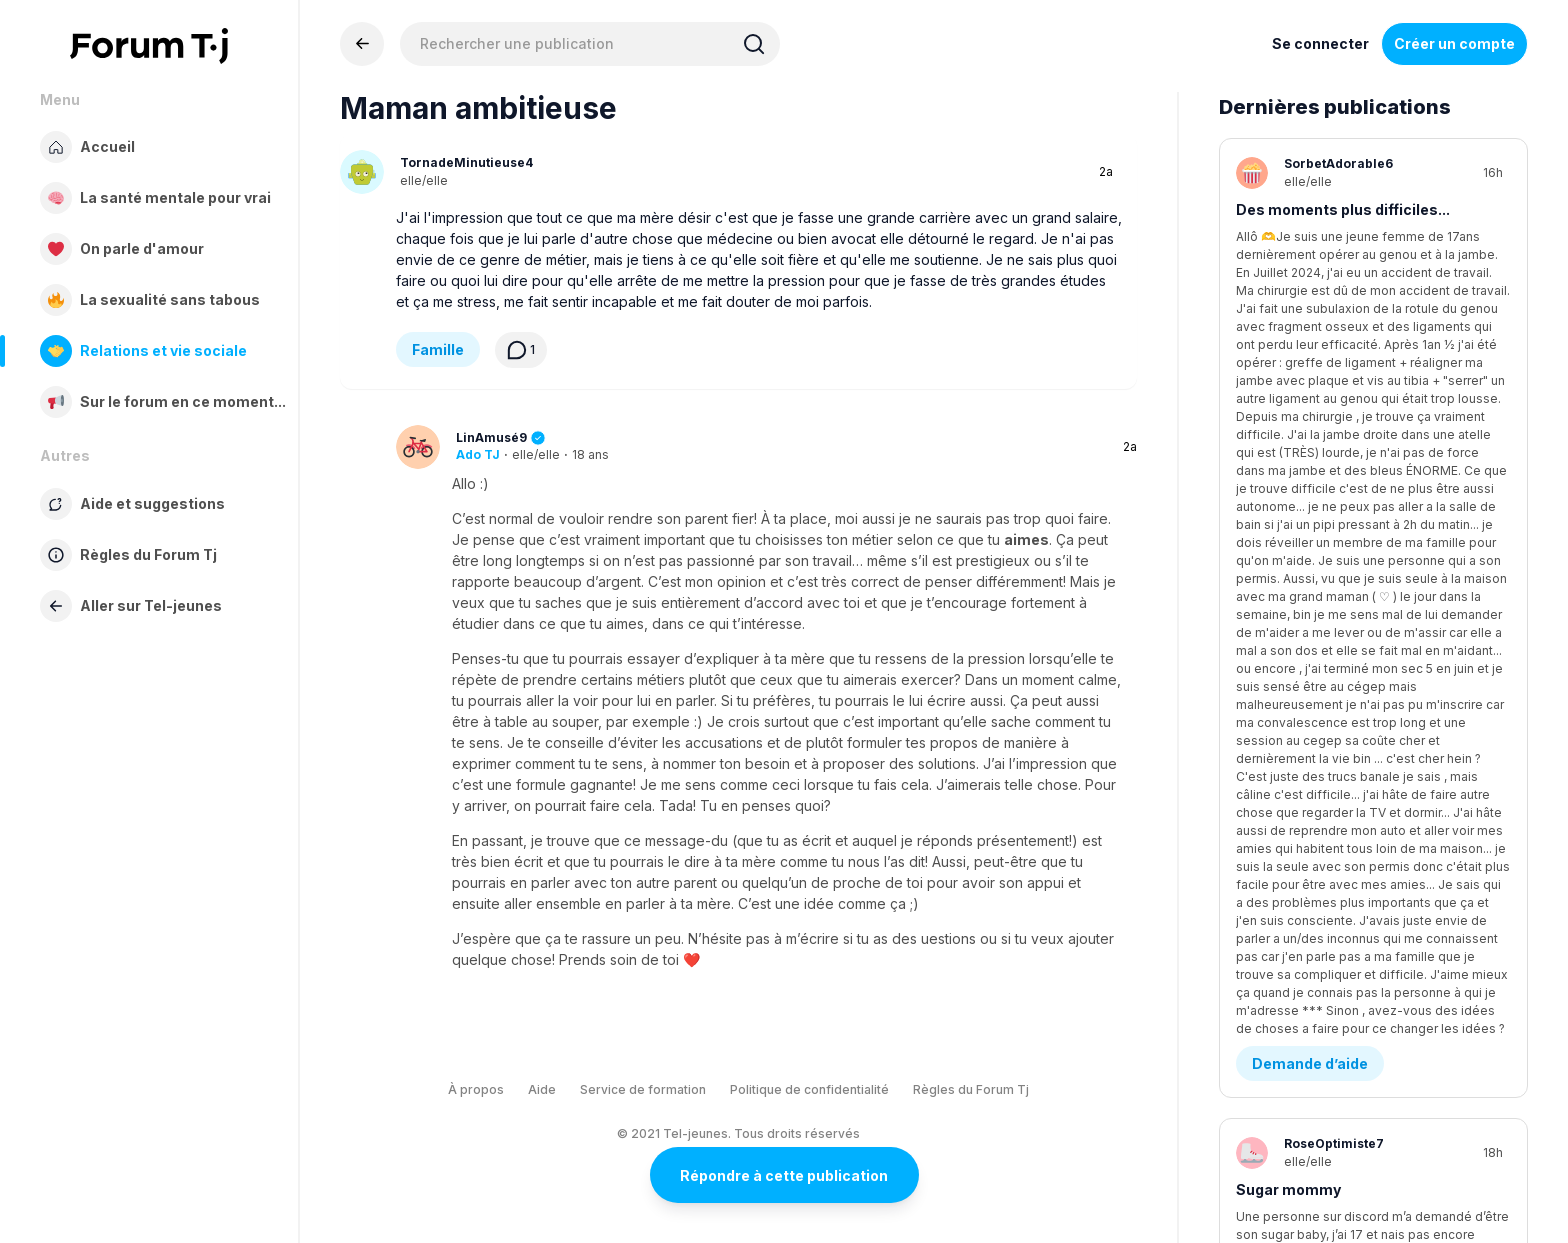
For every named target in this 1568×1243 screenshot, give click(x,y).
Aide (542, 1089)
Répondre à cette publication (784, 1175)
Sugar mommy (1288, 438)
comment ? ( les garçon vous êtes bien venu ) (1357, 907)
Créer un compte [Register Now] (1454, 43)
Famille (438, 349)
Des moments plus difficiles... (1343, 209)
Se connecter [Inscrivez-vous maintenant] (1320, 43)
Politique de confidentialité (809, 1089)
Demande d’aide (1310, 312)
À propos (476, 1089)
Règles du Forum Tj (971, 1089)
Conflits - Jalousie (1318, 541)
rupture (1263, 667)
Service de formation (643, 1089)
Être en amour (1302, 1020)
